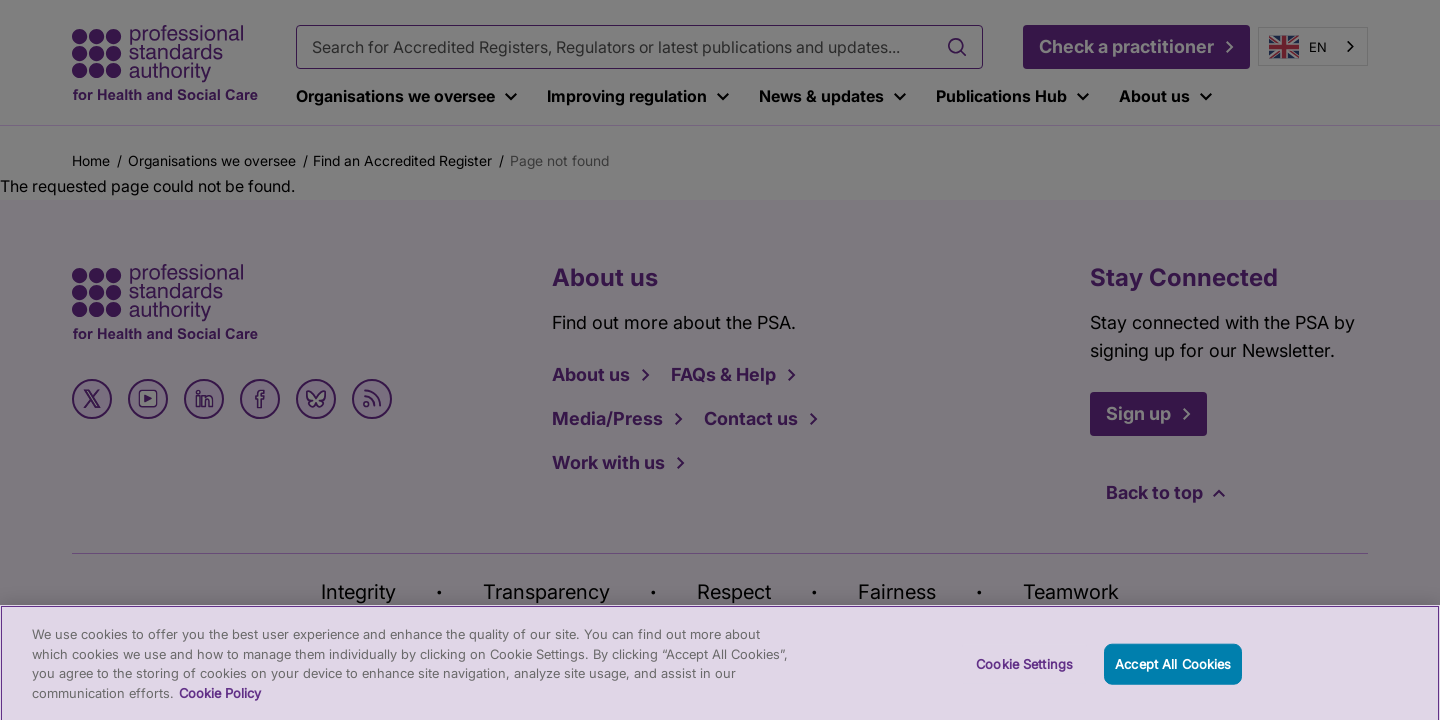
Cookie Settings (1024, 670)
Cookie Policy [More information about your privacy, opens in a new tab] (220, 699)
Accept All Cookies (1173, 670)
